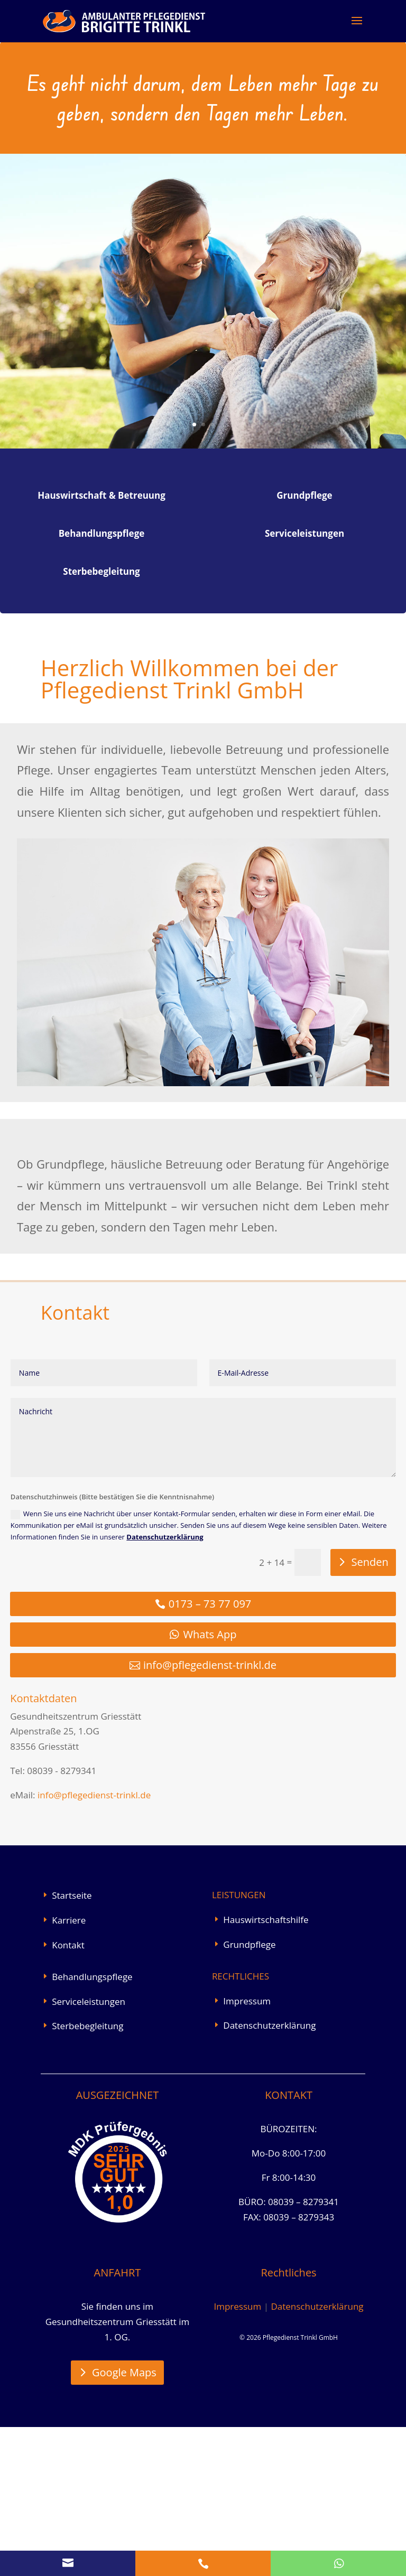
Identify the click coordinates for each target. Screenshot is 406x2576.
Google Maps (124, 2521)
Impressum (247, 2150)
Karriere (69, 2069)
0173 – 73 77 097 (210, 1753)
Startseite (71, 2044)
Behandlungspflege (92, 2126)
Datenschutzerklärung (164, 1686)
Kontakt (68, 2094)
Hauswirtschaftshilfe (265, 2068)
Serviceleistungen (88, 2150)
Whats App (210, 1783)
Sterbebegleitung (87, 2175)
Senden (370, 1711)
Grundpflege (249, 2093)
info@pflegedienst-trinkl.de (209, 1814)
